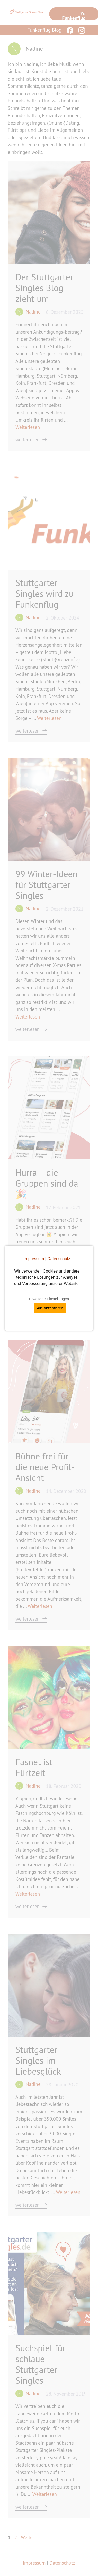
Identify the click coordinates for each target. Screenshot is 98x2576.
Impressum (34, 1259)
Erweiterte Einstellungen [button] (49, 1299)
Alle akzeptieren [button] (50, 1308)
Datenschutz (58, 1259)
